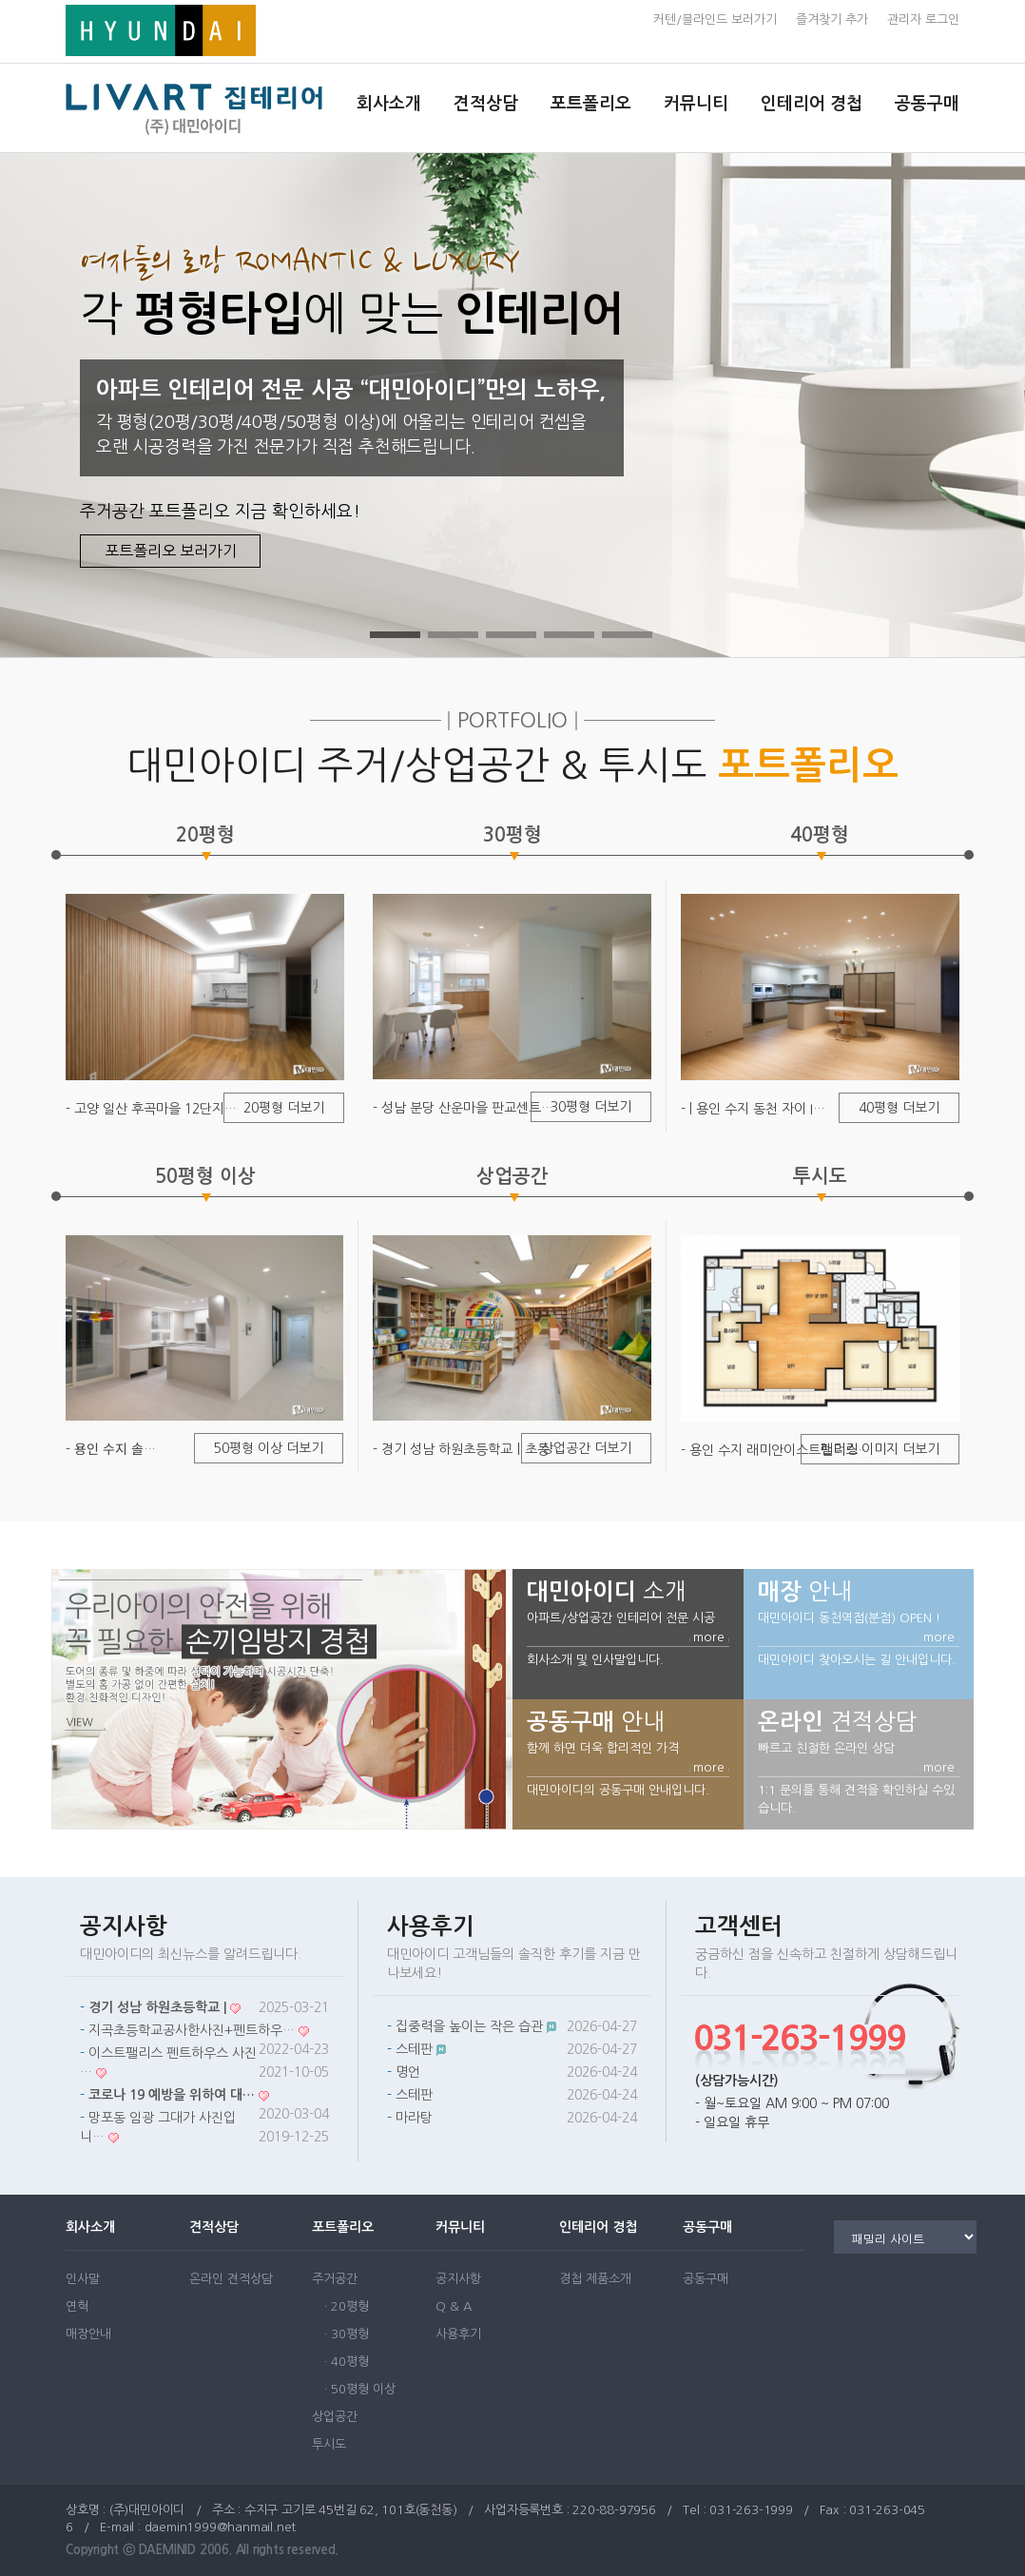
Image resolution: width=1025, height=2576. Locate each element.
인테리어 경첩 (811, 103)
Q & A (453, 2306)
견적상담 (486, 103)
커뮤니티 (696, 103)
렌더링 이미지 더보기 (880, 1449)
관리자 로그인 (923, 19)
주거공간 (335, 2279)
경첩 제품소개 (595, 2279)
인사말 (83, 2279)
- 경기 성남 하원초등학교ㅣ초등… (467, 1449)
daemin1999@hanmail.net (221, 2527)
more (709, 1637)
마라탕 (414, 2117)
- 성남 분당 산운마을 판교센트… (463, 1107)
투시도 (329, 2444)
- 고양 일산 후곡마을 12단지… (151, 1108)
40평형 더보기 (899, 1107)
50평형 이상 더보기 (268, 1448)
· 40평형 (346, 2361)
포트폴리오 (591, 103)
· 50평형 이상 (360, 2389)
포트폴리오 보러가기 (171, 550)
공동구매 (927, 103)
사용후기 (458, 2334)
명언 (408, 2072)
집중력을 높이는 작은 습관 (469, 2026)
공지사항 (458, 2279)
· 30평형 (346, 2334)
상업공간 (335, 2417)
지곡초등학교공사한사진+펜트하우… (191, 2030)
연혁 (77, 2306)
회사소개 (389, 103)
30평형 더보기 (591, 1107)
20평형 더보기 (283, 1107)
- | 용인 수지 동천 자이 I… (753, 1108)
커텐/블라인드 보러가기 (715, 19)
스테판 (414, 2049)
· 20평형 (346, 2306)
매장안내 (88, 2334)
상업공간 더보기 (586, 1448)
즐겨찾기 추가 (832, 19)
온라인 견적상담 (231, 2279)
